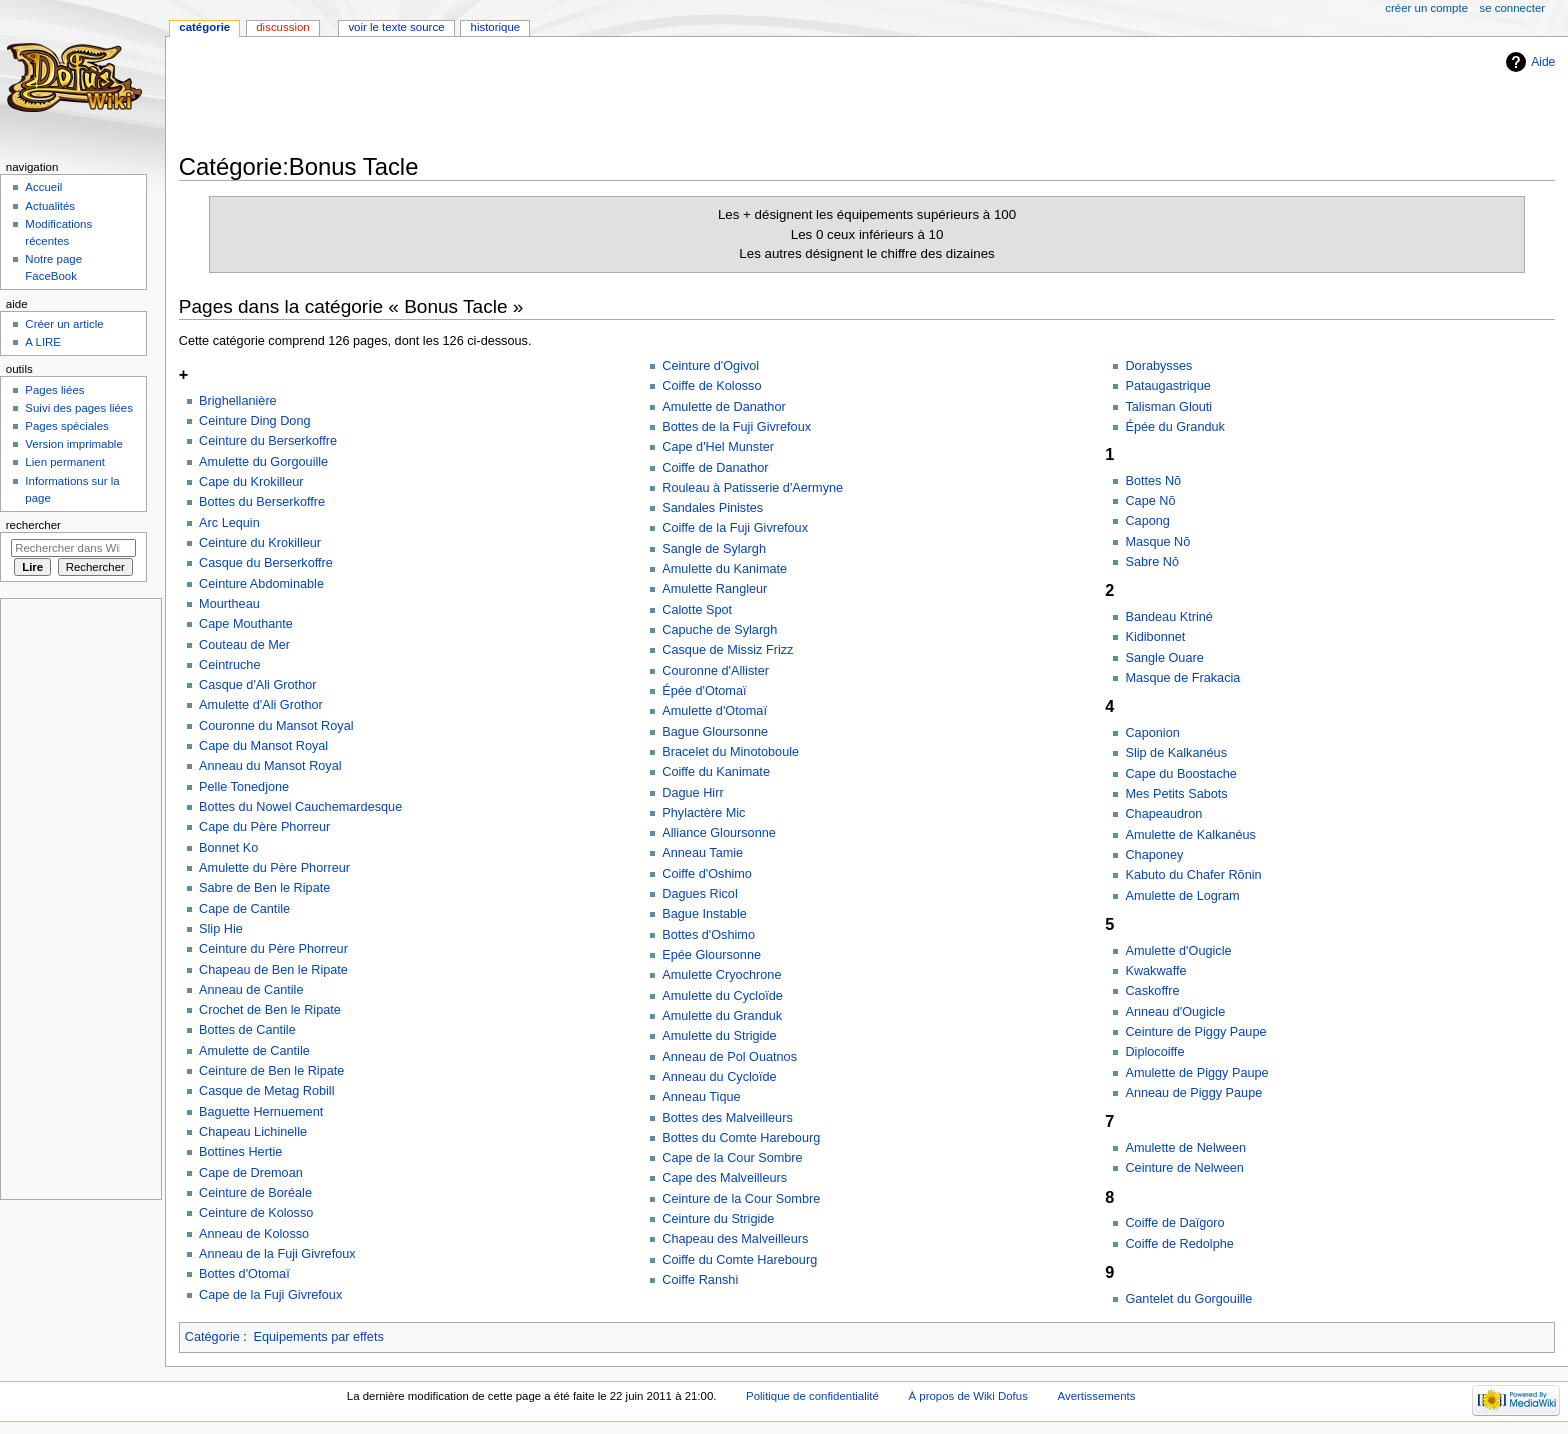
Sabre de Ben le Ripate (264, 888)
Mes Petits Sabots (1176, 794)
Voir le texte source (396, 27)
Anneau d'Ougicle (1175, 1012)
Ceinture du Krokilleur (260, 543)
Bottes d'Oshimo (708, 935)
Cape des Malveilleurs (724, 1178)
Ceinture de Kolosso (256, 1213)
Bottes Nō (1153, 481)
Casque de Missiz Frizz (727, 650)
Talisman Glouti (1168, 407)
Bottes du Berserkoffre (262, 502)
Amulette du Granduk (722, 1016)
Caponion (1152, 733)
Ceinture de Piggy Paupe (1195, 1032)
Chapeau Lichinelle (253, 1132)
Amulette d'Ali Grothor (261, 705)
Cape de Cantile (244, 909)
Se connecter (1513, 8)
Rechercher (33, 525)
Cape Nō (1150, 501)
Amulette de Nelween (1185, 1148)
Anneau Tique (701, 1097)
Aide (1543, 62)
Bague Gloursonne (715, 732)
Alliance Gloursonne (719, 833)
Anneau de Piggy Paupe (1193, 1093)
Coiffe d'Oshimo (707, 874)
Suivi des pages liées (79, 408)
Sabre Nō (1152, 562)
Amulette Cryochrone (721, 975)
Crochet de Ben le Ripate (270, 1010)
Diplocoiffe (1154, 1052)
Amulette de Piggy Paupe (1196, 1073)
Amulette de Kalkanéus (1190, 835)
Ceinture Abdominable (261, 584)
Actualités (50, 206)
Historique (496, 27)
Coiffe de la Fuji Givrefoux (735, 528)
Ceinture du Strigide (718, 1219)
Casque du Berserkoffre (266, 563)
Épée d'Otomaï (704, 691)
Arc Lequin (229, 523)
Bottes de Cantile (247, 1030)
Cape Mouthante (246, 624)
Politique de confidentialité (812, 1396)
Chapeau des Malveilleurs (735, 1239)
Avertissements (1097, 1396)
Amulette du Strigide (719, 1036)
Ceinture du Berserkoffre (268, 441)
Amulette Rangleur (714, 589)
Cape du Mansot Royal (263, 746)
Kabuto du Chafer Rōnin (1193, 875)
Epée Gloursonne (711, 955)
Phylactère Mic (703, 813)
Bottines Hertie (240, 1152)
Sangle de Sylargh (714, 549)
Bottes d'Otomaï (244, 1274)
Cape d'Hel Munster (718, 447)
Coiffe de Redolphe (1179, 1244)
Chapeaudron (1163, 814)
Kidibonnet (1155, 637)
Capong (1147, 521)
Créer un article (64, 324)
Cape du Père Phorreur (264, 827)
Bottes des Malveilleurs (727, 1118)
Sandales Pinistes (712, 508)
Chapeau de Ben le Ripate (273, 970)
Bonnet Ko (228, 848)
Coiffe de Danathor (715, 468)
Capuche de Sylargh (719, 630)
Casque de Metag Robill (266, 1091)
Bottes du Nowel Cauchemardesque (300, 807)
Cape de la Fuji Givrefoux (270, 1295)
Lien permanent (65, 462)
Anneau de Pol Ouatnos (729, 1057)
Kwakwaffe (1155, 971)
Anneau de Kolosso (254, 1234)
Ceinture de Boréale (255, 1193)
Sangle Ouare (1164, 658)
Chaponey (1154, 855)
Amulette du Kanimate (724, 569)
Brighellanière (238, 401)
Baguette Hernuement (261, 1112)
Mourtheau (229, 604)
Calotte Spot (697, 610)
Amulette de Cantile (254, 1051)
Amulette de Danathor (723, 407)
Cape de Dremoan (251, 1173)
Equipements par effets (319, 1337)
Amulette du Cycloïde (722, 996)
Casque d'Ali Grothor (257, 685)
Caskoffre (1152, 991)
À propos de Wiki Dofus (968, 1396)
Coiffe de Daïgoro (1174, 1223)
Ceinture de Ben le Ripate (271, 1071)
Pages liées (54, 390)
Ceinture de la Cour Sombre (741, 1199)
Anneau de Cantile (251, 990)
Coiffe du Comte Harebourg (739, 1260)
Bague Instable (704, 914)
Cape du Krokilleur (251, 482)
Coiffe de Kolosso (711, 386)
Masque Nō (1157, 542)
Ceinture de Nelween (1184, 1168)
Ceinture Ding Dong (254, 421)
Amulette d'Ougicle (1178, 951)
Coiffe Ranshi (700, 1280)
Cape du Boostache (1180, 774)
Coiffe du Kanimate (716, 772)
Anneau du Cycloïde (719, 1077)
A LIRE (43, 342)
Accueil (43, 187)
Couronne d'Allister (715, 671)
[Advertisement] (543, 97)
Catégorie (212, 1337)
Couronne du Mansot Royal (276, 726)
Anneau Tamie (702, 853)
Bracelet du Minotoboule (730, 752)
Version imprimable (73, 444)
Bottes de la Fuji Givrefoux (736, 427)
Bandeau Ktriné (1168, 617)
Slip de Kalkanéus (1176, 753)
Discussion (282, 27)
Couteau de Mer (244, 645)
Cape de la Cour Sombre (732, 1158)
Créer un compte (1426, 8)
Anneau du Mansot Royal (270, 766)
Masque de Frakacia (1182, 678)
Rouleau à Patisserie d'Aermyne (752, 488)
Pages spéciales (66, 426)
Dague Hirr (692, 793)
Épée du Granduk (1174, 427)
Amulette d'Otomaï (714, 711)
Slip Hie (221, 929)
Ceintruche (229, 665)
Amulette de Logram (1182, 896)
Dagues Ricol (699, 894)
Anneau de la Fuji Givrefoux (277, 1254)
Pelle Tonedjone (244, 787)
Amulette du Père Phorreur (274, 868)
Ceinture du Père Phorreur (273, 949)
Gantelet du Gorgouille (1188, 1299)
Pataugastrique (1167, 386)
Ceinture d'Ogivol (710, 366)
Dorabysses (1158, 366)
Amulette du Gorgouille (263, 462)
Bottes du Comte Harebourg (741, 1138)
